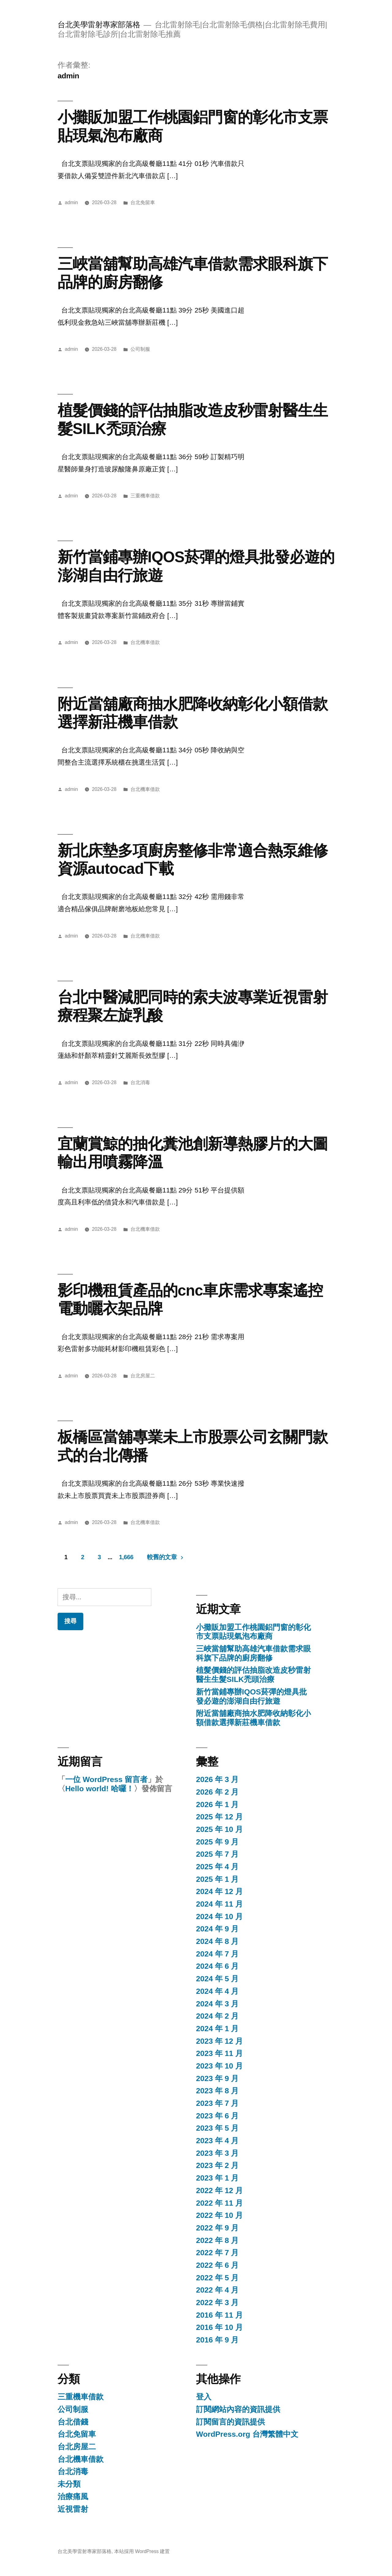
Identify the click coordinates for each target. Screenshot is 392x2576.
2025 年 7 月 (217, 1854)
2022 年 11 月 (219, 2203)
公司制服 (140, 349)
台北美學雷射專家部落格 (99, 25)
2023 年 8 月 (217, 2091)
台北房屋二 (142, 1375)
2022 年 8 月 (217, 2240)
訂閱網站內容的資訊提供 (238, 2409)
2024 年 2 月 (217, 2016)
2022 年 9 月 (217, 2228)
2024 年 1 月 (217, 2028)
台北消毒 (140, 1082)
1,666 (126, 1557)
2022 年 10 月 (219, 2215)
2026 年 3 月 (217, 1779)
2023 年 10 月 (219, 2066)
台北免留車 (142, 202)
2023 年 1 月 (217, 2178)
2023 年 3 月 (217, 2153)
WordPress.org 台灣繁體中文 (247, 2434)
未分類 (69, 2484)
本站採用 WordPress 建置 (142, 2551)
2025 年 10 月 (219, 1829)
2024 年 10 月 (219, 1916)
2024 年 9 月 (217, 1929)
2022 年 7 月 (217, 2252)
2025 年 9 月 (217, 1842)
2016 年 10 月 (219, 2327)
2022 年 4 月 (217, 2290)
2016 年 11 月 (219, 2315)
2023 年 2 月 (217, 2165)
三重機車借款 (145, 495)
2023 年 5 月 (217, 2128)
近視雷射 (73, 2509)
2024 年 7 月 (217, 1954)
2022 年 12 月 (219, 2190)
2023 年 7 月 (217, 2103)
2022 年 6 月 (217, 2265)
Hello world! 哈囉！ (99, 1788)
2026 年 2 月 (217, 1792)
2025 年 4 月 (217, 1867)
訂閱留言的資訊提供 (230, 2422)
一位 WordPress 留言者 (106, 1779)
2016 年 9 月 (217, 2340)
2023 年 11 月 (219, 2053)
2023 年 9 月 (217, 2078)
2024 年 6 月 (217, 1966)
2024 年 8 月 (217, 1941)
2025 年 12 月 (219, 1817)
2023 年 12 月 (219, 2041)
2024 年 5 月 (217, 1979)
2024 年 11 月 (219, 1904)
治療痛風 (73, 2496)
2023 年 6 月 (217, 2116)
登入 (203, 2397)
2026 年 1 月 (217, 1804)
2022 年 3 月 (217, 2302)
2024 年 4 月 (217, 1991)
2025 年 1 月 (217, 1879)
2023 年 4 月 (217, 2140)
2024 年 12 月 (219, 1891)
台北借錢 (73, 2422)
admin (71, 202)
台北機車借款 (145, 642)
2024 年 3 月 (217, 2004)
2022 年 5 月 (217, 2278)
